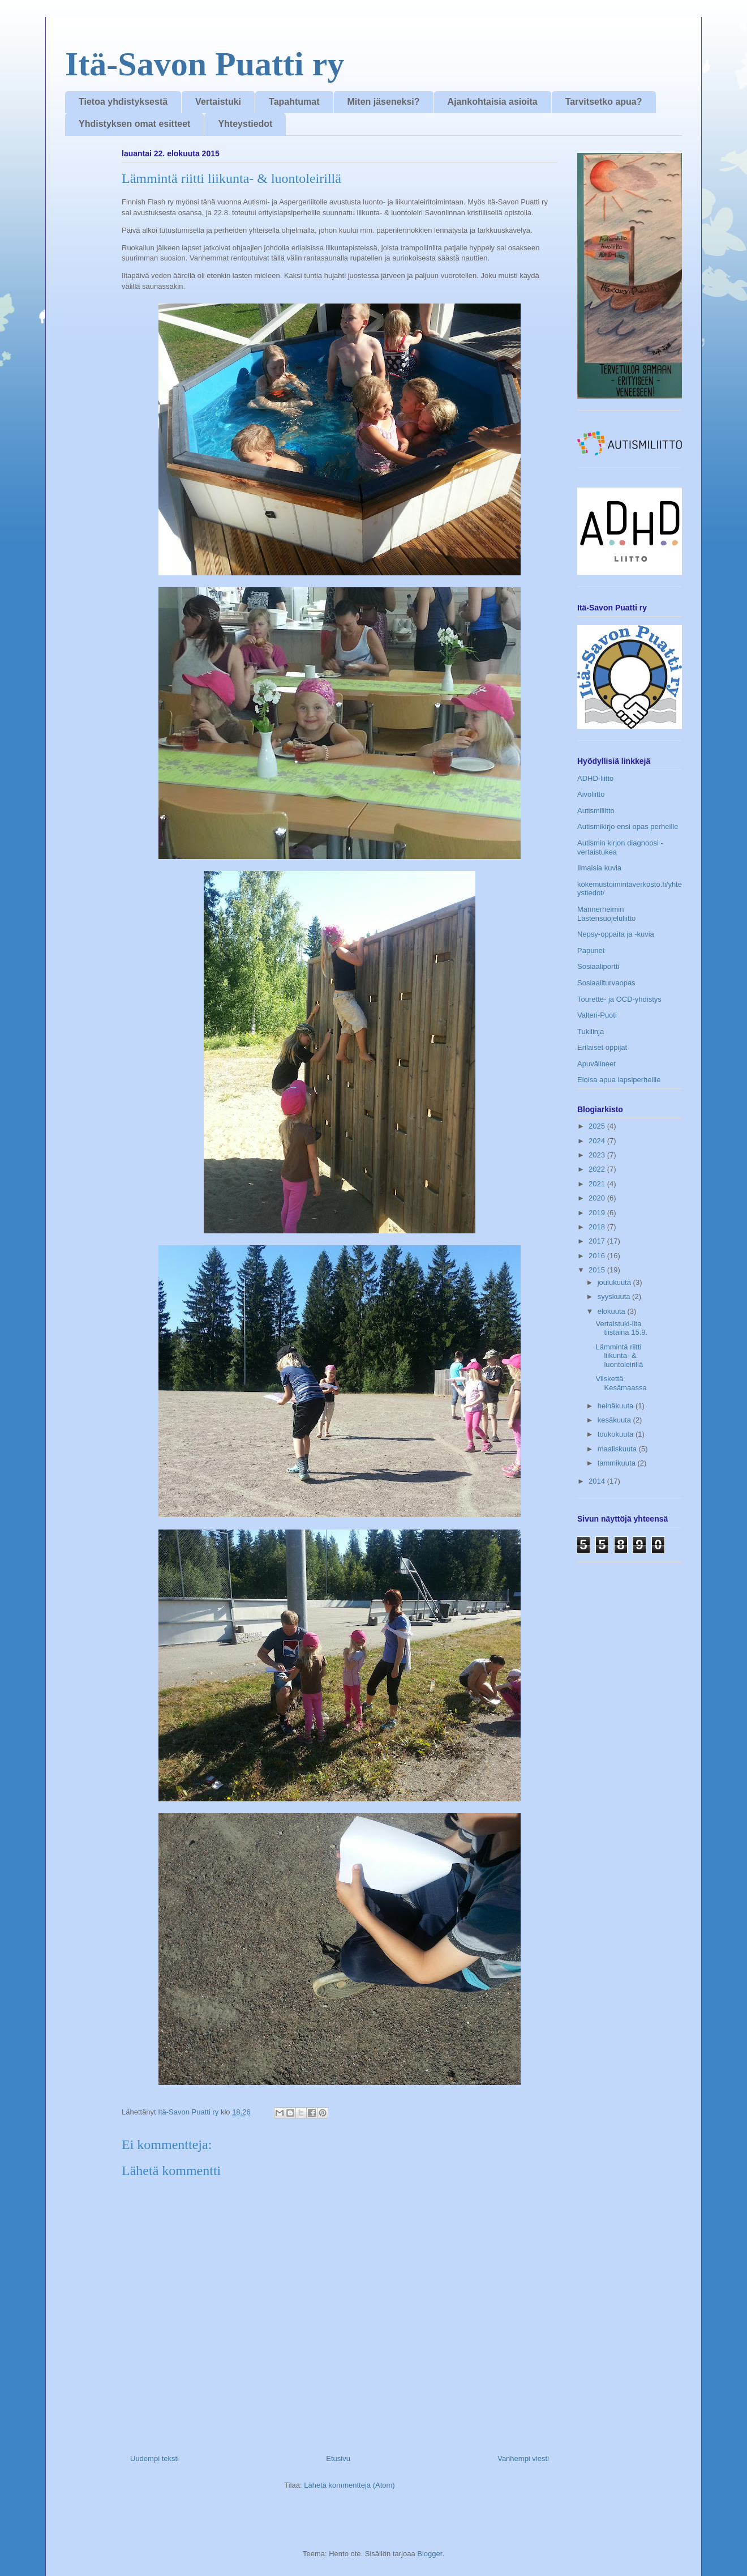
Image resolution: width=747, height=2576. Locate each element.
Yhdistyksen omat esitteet (134, 124)
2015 (598, 1270)
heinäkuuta (617, 1406)
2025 (598, 1126)
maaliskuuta (618, 1449)
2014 (598, 1481)
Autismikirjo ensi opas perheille (627, 826)
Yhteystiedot (245, 124)
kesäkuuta (615, 1420)
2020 (598, 1198)
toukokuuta (617, 1434)
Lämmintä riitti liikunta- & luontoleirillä (619, 1356)
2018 (598, 1227)
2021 (598, 1184)
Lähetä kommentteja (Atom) (349, 2485)
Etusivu (338, 2458)
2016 (598, 1255)
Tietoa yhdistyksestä (123, 101)
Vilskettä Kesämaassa (620, 1383)
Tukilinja (590, 1031)
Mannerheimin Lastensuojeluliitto (606, 913)
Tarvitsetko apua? (603, 101)
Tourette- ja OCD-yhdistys (619, 999)
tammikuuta (618, 1463)
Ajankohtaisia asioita (493, 101)
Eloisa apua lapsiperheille (618, 1079)
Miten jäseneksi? (383, 101)
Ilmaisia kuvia (599, 868)
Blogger (429, 2553)
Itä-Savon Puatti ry (204, 64)
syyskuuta (615, 1296)
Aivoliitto (590, 794)
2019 (598, 1212)
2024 (598, 1141)
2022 (598, 1169)
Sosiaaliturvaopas (606, 983)
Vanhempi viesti (523, 2458)
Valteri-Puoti (597, 1015)
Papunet (590, 950)
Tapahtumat (294, 101)
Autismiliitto (596, 810)
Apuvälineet (596, 1064)
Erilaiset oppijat (602, 1047)
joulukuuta (615, 1282)
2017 (598, 1241)
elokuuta (613, 1311)
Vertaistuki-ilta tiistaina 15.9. (621, 1328)
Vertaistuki (218, 101)
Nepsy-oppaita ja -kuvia (615, 934)
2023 (598, 1155)
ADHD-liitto (595, 778)
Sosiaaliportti (598, 966)
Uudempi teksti (154, 2458)
